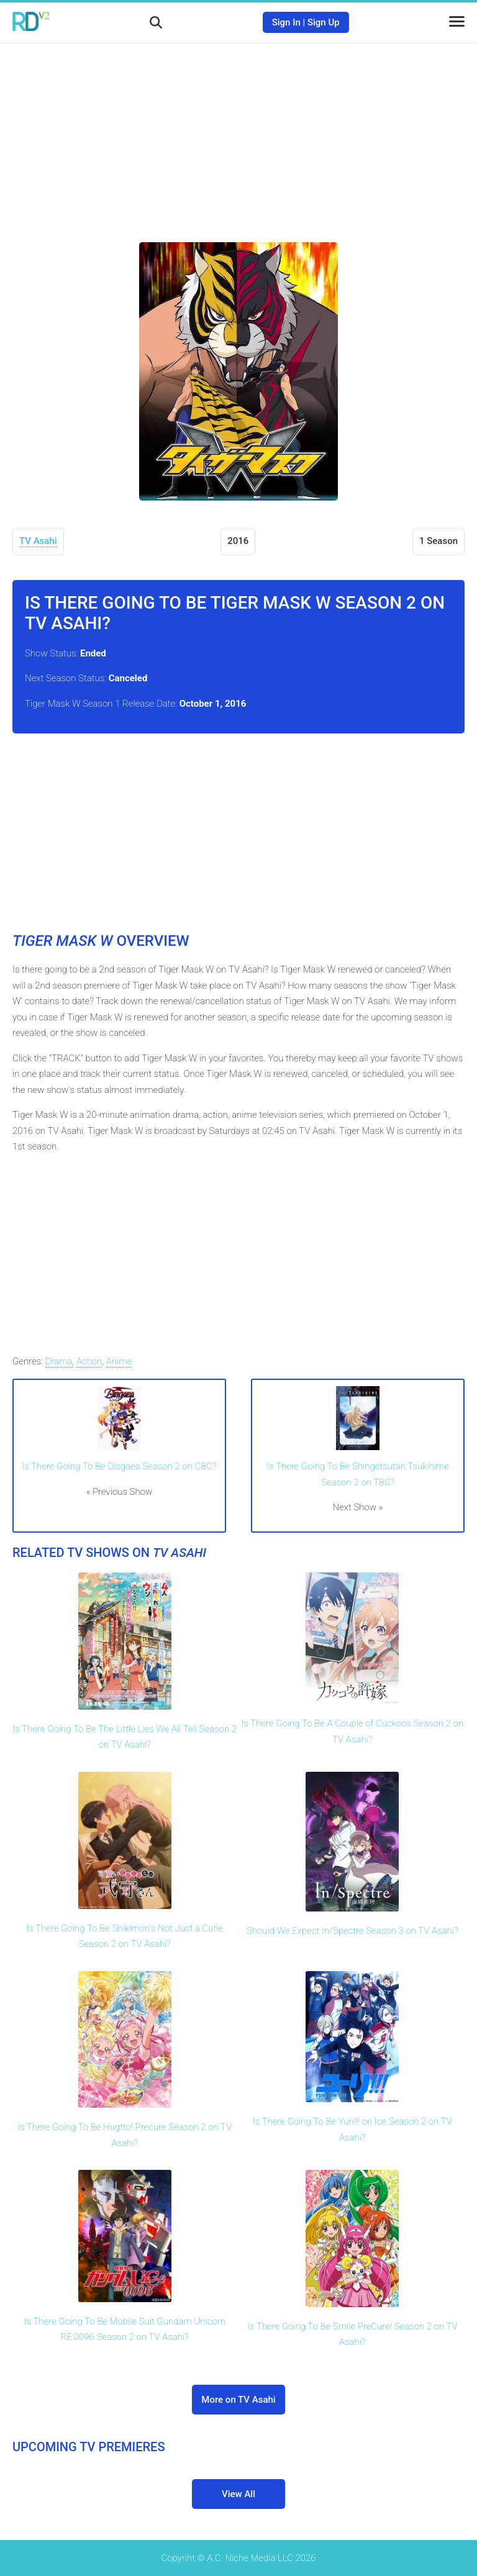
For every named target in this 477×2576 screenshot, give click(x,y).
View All (238, 2494)
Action (89, 1361)
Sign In (286, 22)
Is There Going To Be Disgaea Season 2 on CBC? (119, 1466)
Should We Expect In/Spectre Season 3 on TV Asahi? (352, 1930)
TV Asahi (38, 540)
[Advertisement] (238, 133)
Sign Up (323, 22)
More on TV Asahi (238, 2399)
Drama (59, 1361)
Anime (119, 1361)
